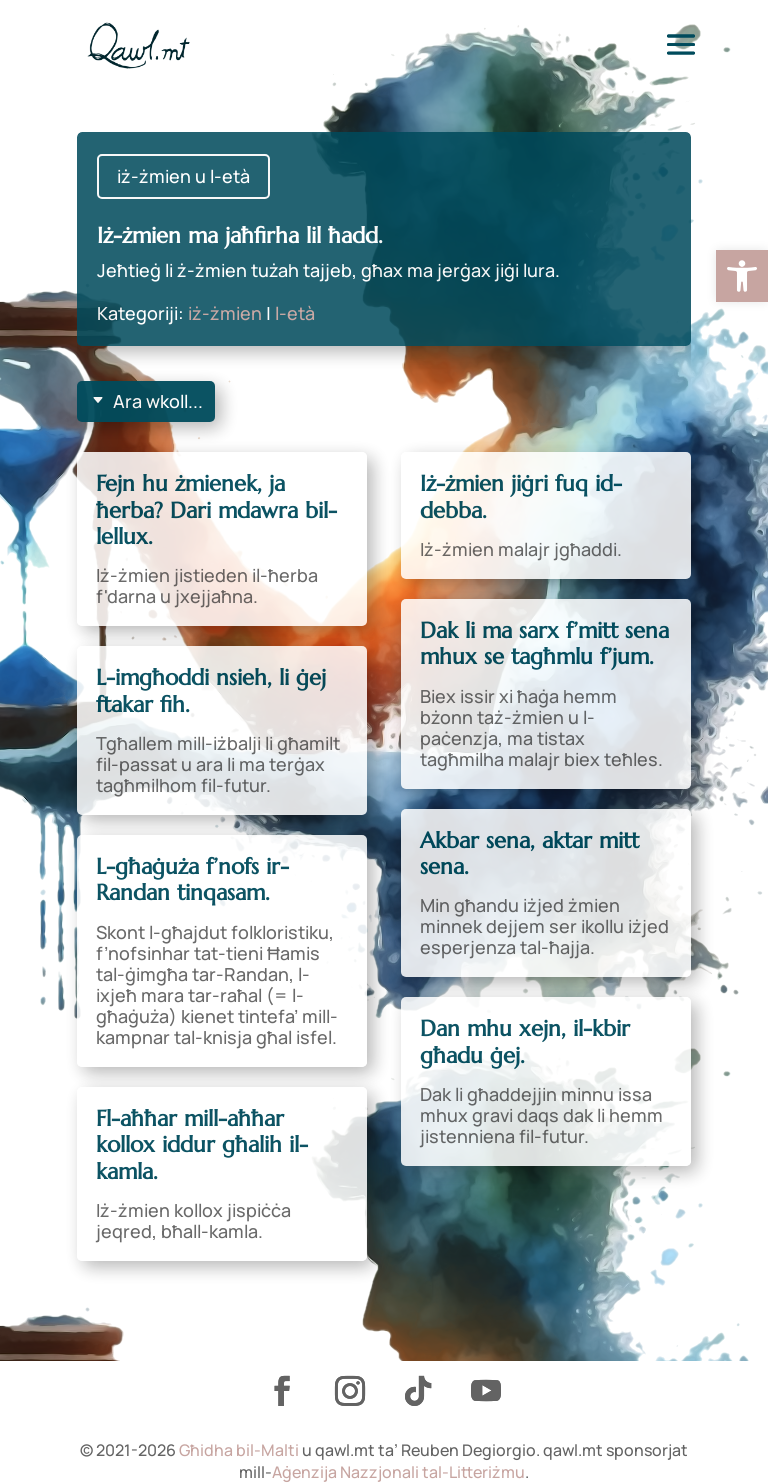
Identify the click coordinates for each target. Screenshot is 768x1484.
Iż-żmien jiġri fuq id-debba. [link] (521, 496)
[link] (742, 276)
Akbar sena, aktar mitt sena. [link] (529, 853)
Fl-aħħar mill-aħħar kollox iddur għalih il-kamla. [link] (202, 1145)
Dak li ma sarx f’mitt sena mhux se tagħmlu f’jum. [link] (544, 643)
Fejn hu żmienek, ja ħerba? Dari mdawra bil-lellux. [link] (216, 510)
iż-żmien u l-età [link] (183, 176)
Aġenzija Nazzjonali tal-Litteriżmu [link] (398, 1472)
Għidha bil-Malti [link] (239, 1450)
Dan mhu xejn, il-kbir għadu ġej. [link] (525, 1041)
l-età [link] (295, 313)
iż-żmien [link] (225, 313)
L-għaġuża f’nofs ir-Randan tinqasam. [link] (192, 879)
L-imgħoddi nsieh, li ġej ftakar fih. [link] (211, 690)
